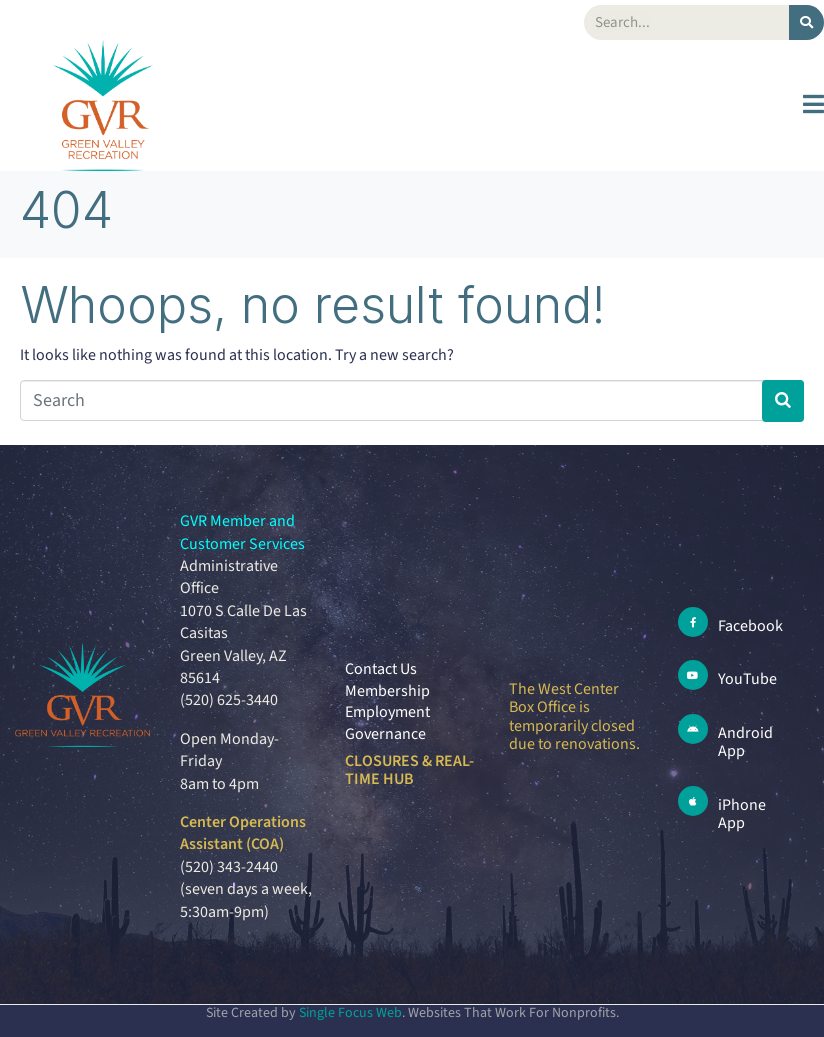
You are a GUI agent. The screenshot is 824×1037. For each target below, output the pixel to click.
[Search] (806, 22)
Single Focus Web (350, 1013)
